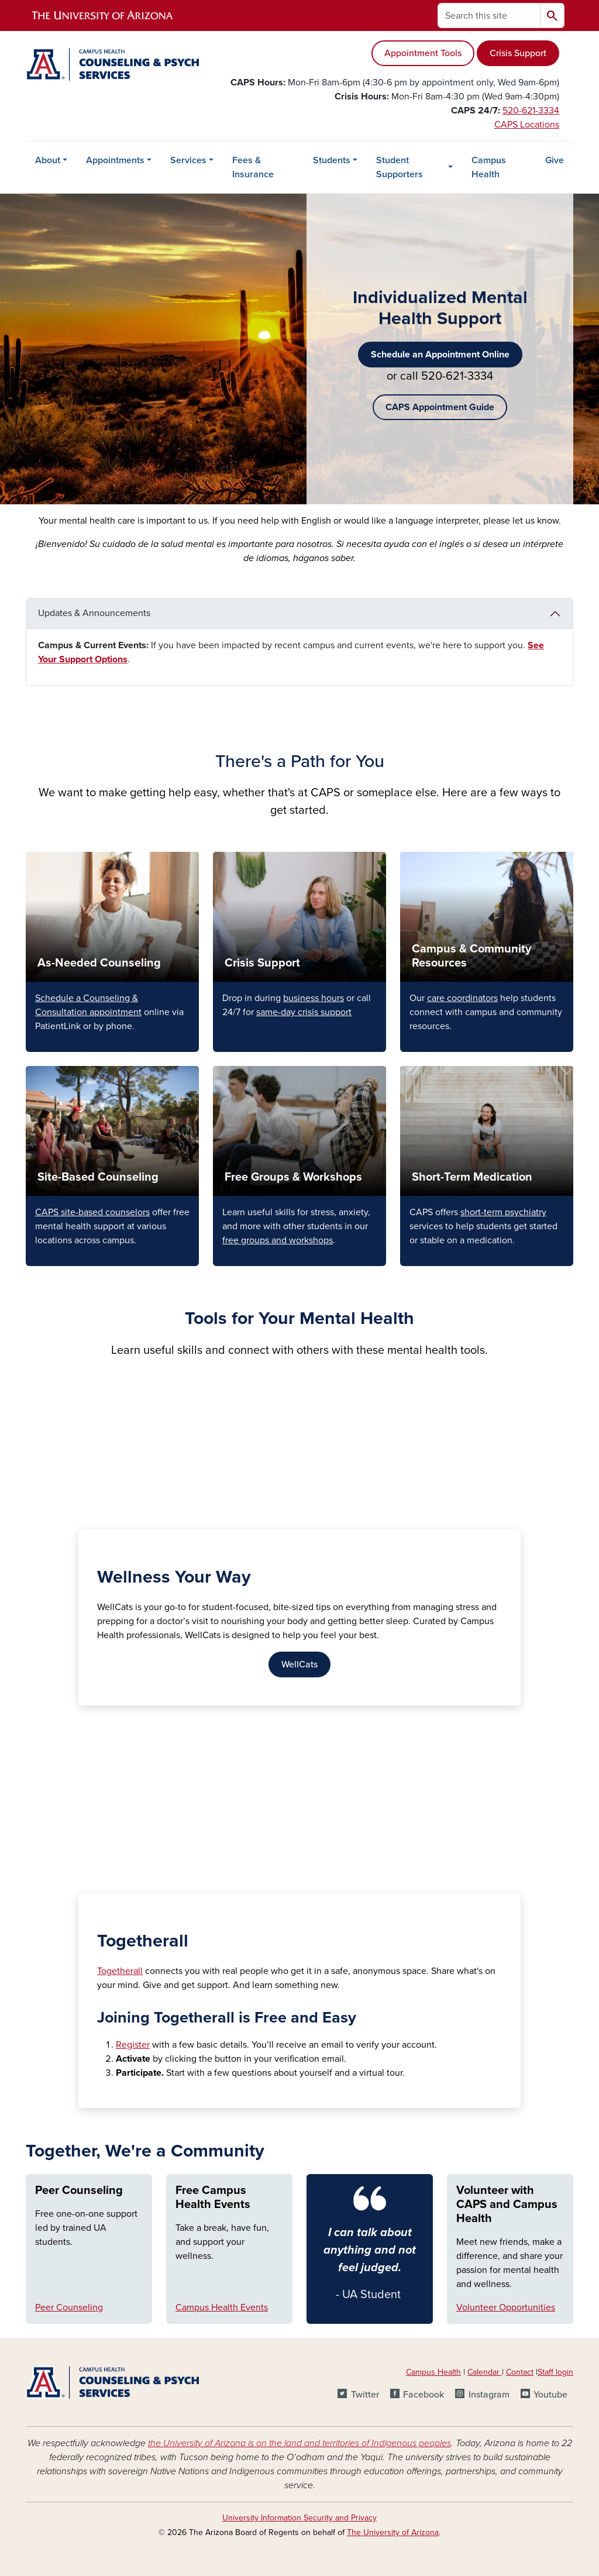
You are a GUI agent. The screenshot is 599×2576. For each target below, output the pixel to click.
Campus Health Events (221, 2307)
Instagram (489, 2394)
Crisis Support (518, 53)
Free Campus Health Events (212, 2197)
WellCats (299, 1664)
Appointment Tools (423, 53)
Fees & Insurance (253, 167)
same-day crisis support (304, 1012)
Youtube (550, 2394)
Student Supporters (399, 167)
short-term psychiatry (503, 1212)
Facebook (423, 2394)
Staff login (555, 2372)
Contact (519, 2372)
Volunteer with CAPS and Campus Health (506, 2204)
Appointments (115, 160)
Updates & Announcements (94, 613)
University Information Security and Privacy (299, 2518)
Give (554, 160)
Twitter (365, 2394)
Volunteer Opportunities (505, 2307)
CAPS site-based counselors (92, 1212)
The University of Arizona (393, 2532)
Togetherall (120, 1971)
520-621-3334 (530, 110)
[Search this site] (489, 15)
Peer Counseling (79, 2190)
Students (331, 160)
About (47, 160)
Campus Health (488, 167)
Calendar (484, 2372)
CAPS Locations (526, 124)
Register (133, 2045)
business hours (313, 998)
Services (188, 160)
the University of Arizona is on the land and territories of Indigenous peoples (299, 2443)
